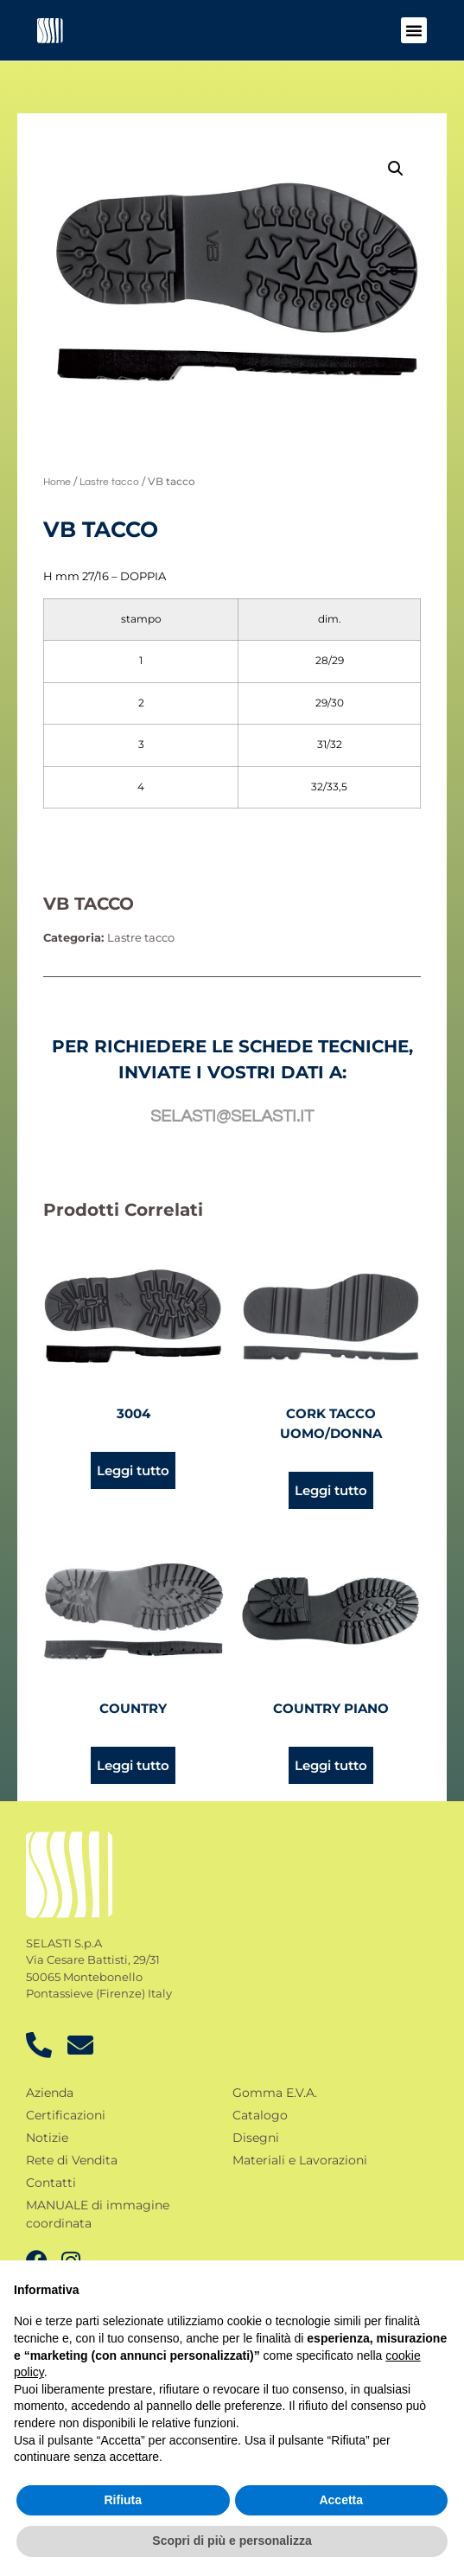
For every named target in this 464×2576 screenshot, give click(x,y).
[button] (414, 30)
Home (57, 482)
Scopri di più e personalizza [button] (231, 2540)
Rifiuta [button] (123, 2500)
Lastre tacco (109, 482)
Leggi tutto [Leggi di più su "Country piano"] (331, 1765)
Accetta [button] (341, 2500)
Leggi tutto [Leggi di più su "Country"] (133, 1765)
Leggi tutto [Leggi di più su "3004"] (133, 1470)
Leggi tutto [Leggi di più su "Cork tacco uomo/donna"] (331, 1490)
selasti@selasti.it (232, 1116)
